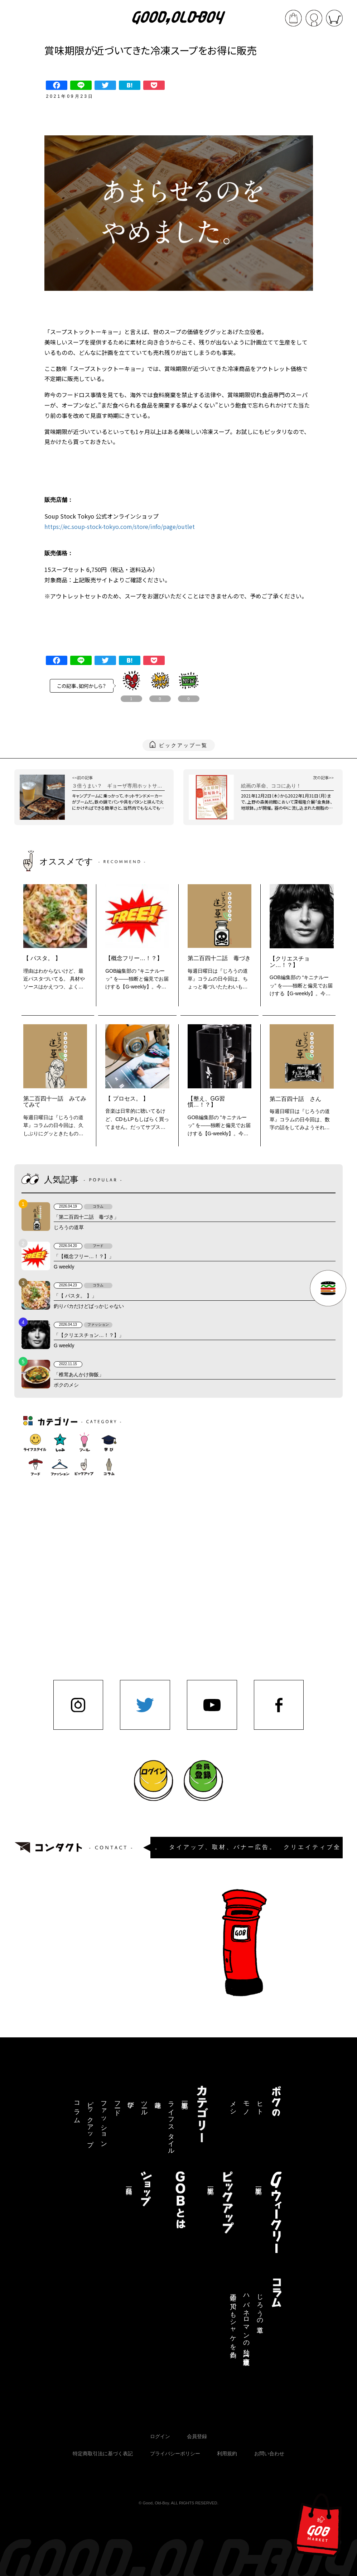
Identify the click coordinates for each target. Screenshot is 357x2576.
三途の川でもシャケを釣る (233, 2322)
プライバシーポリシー (175, 2453)
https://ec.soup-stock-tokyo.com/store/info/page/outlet (119, 526)
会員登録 (197, 2436)
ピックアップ (90, 2120)
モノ (246, 2105)
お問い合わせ (269, 2453)
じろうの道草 (260, 2305)
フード (117, 2105)
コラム (77, 2108)
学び (130, 2101)
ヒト (260, 2105)
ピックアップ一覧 (183, 745)
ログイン (160, 2436)
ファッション (103, 2120)
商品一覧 (128, 2183)
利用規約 (227, 2453)
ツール (144, 2105)
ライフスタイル (171, 2124)
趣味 (157, 2097)
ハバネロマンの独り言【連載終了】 (246, 2322)
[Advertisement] (183, 1523)
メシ (233, 2105)
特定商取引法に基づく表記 (103, 2453)
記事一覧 (184, 2098)
